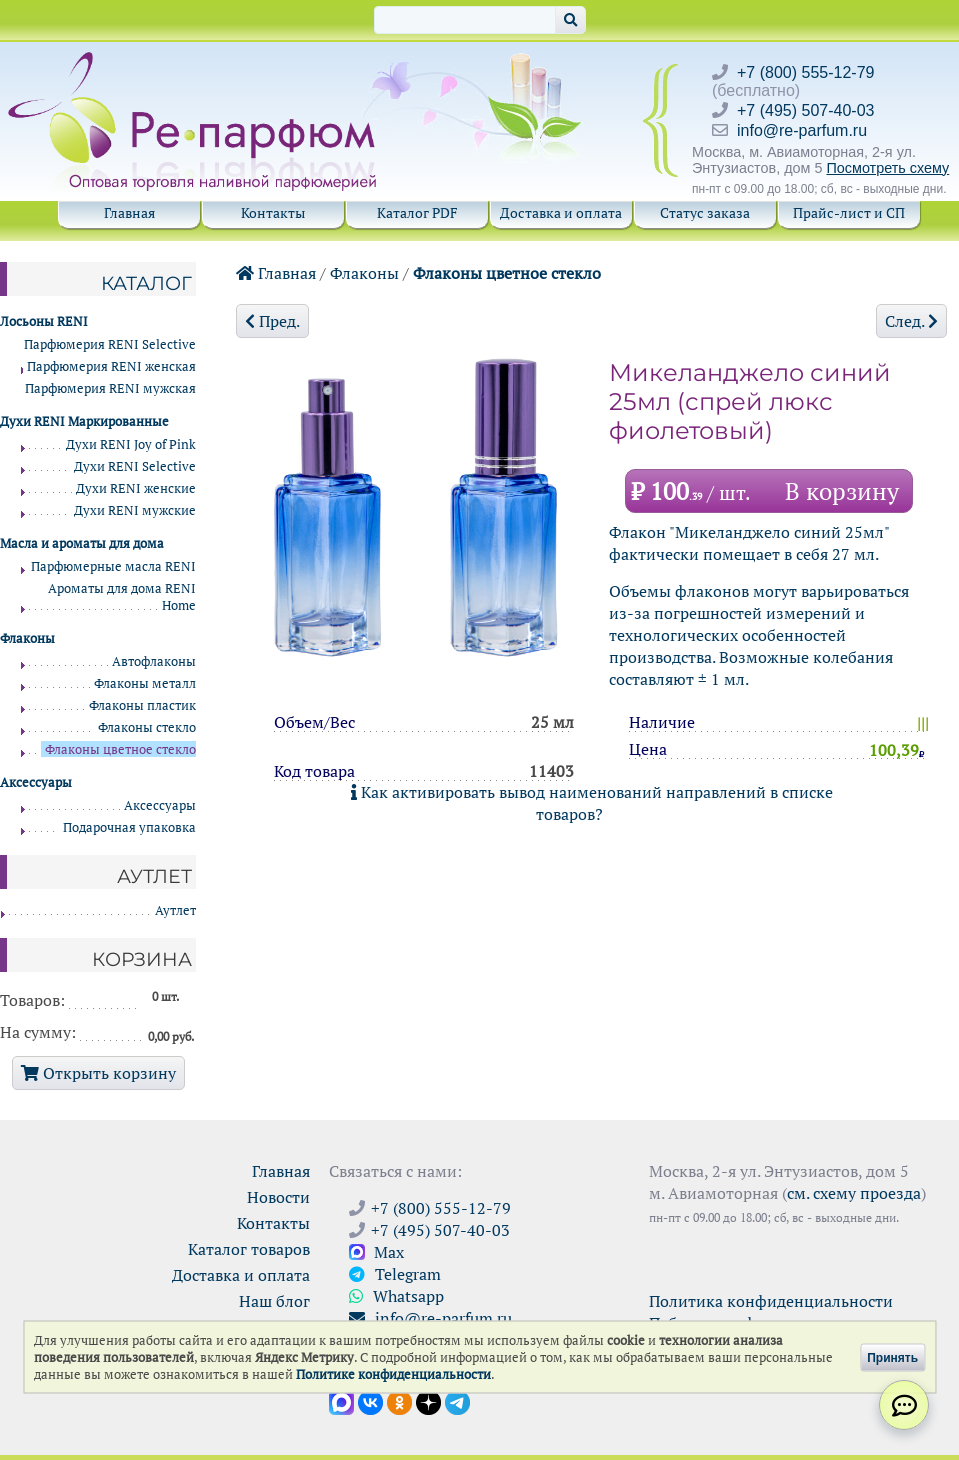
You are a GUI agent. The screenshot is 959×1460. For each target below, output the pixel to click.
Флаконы (364, 273)
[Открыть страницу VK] (370, 1401)
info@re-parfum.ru (802, 130)
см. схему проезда (854, 1193)
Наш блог (274, 1301)
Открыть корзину (98, 1073)
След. (911, 321)
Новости (278, 1197)
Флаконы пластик (142, 705)
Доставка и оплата (561, 212)
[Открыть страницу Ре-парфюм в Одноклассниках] (399, 1401)
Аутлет (175, 910)
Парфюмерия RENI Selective (110, 344)
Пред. (272, 321)
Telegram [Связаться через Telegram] (395, 1274)
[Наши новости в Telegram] (457, 1401)
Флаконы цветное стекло (507, 273)
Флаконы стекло (147, 727)
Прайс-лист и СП (849, 212)
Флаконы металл (145, 683)
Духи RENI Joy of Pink (131, 444)
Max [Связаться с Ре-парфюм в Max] (376, 1252)
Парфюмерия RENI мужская (110, 388)
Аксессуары (160, 805)
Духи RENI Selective (135, 466)
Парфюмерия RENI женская (111, 366)
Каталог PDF (417, 212)
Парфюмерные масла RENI (113, 566)
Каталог (146, 283)
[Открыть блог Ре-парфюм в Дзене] (428, 1401)
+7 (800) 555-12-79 (805, 72)
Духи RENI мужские (135, 510)
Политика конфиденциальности (771, 1301)
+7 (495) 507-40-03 (805, 110)
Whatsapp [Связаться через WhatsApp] (396, 1296)
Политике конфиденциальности (393, 1374)
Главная (129, 212)
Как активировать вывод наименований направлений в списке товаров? (592, 803)
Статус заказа (705, 212)
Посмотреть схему (887, 168)
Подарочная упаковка (129, 827)
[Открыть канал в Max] (341, 1401)
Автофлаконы (154, 661)
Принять (892, 1357)
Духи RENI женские (136, 488)
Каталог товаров (249, 1249)
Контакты (273, 212)
